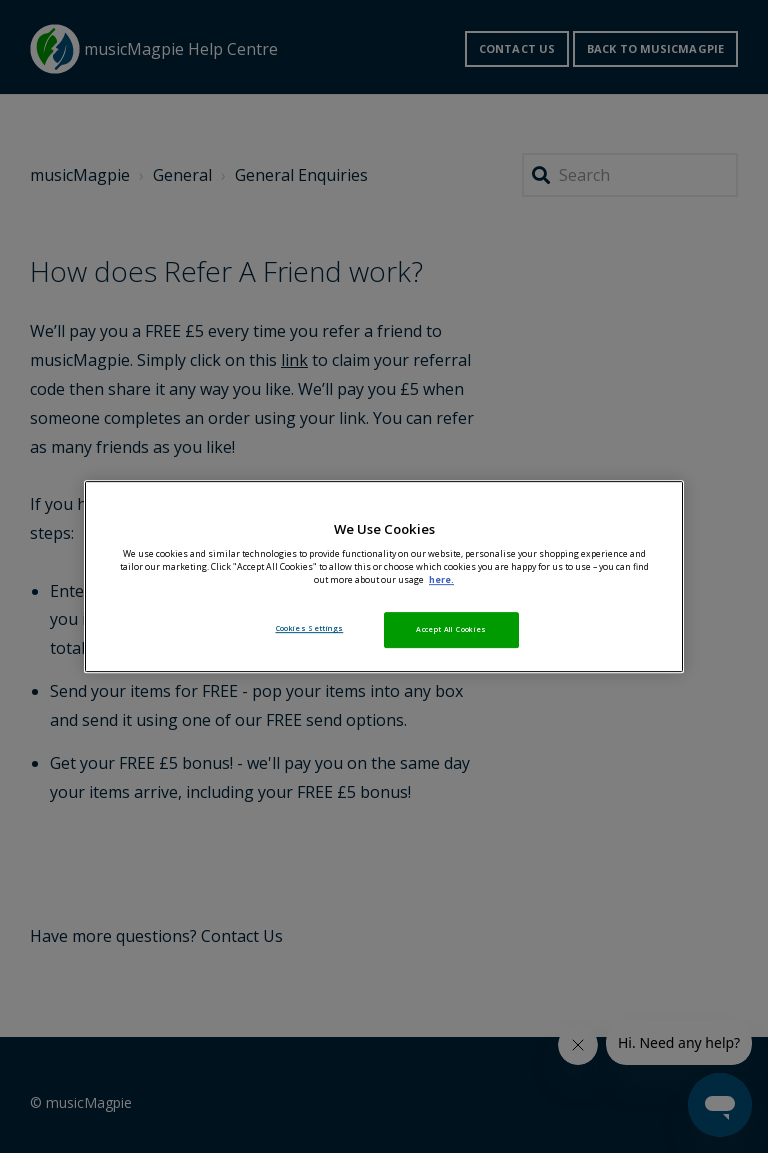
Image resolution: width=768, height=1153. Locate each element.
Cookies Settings (310, 628)
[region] (384, 577)
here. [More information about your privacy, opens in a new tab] (441, 580)
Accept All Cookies (451, 629)
